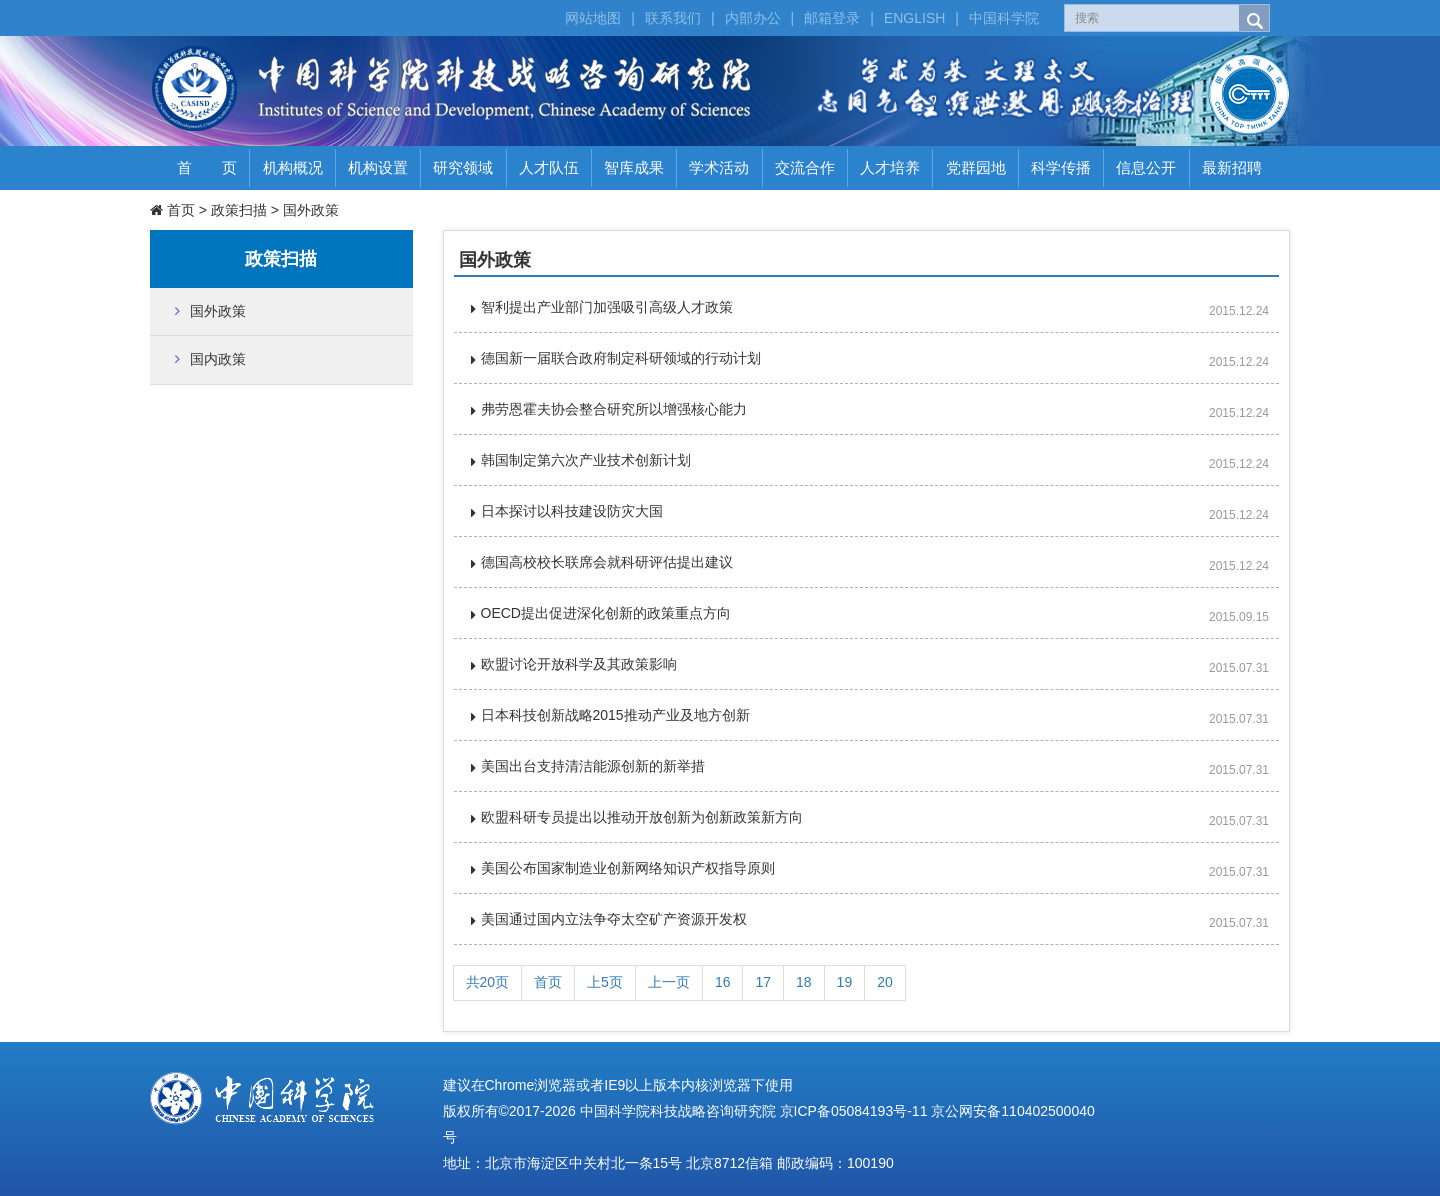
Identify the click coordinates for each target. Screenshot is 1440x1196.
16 (723, 982)
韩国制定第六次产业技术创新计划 (586, 460)
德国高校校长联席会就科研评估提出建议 (607, 562)
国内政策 (218, 359)
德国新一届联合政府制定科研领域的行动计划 (621, 358)
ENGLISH (914, 18)
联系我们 (673, 18)
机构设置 (378, 167)
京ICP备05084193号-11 (854, 1111)
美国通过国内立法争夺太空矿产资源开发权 (614, 919)
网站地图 (593, 18)
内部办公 (753, 18)
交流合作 (805, 167)
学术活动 (719, 167)
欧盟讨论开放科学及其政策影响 (579, 664)
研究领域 (463, 167)
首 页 (207, 167)
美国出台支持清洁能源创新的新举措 (593, 766)
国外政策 (311, 210)
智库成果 (634, 167)
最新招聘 (1232, 167)
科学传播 (1061, 167)
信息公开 (1146, 167)
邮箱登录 (832, 18)
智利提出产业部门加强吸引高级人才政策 (607, 307)
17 (763, 982)
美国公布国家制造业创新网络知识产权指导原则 (628, 868)
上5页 (605, 982)
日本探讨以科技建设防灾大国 (572, 511)
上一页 (669, 982)
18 (804, 982)
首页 (181, 210)
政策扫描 (239, 210)
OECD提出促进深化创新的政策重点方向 (606, 613)
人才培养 (890, 167)
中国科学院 (1004, 18)
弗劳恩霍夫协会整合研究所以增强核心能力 (614, 409)
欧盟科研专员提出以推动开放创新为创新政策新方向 (642, 817)
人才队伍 (549, 167)
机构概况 (293, 167)
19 (845, 982)
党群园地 (976, 167)
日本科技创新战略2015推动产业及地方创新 (615, 715)
